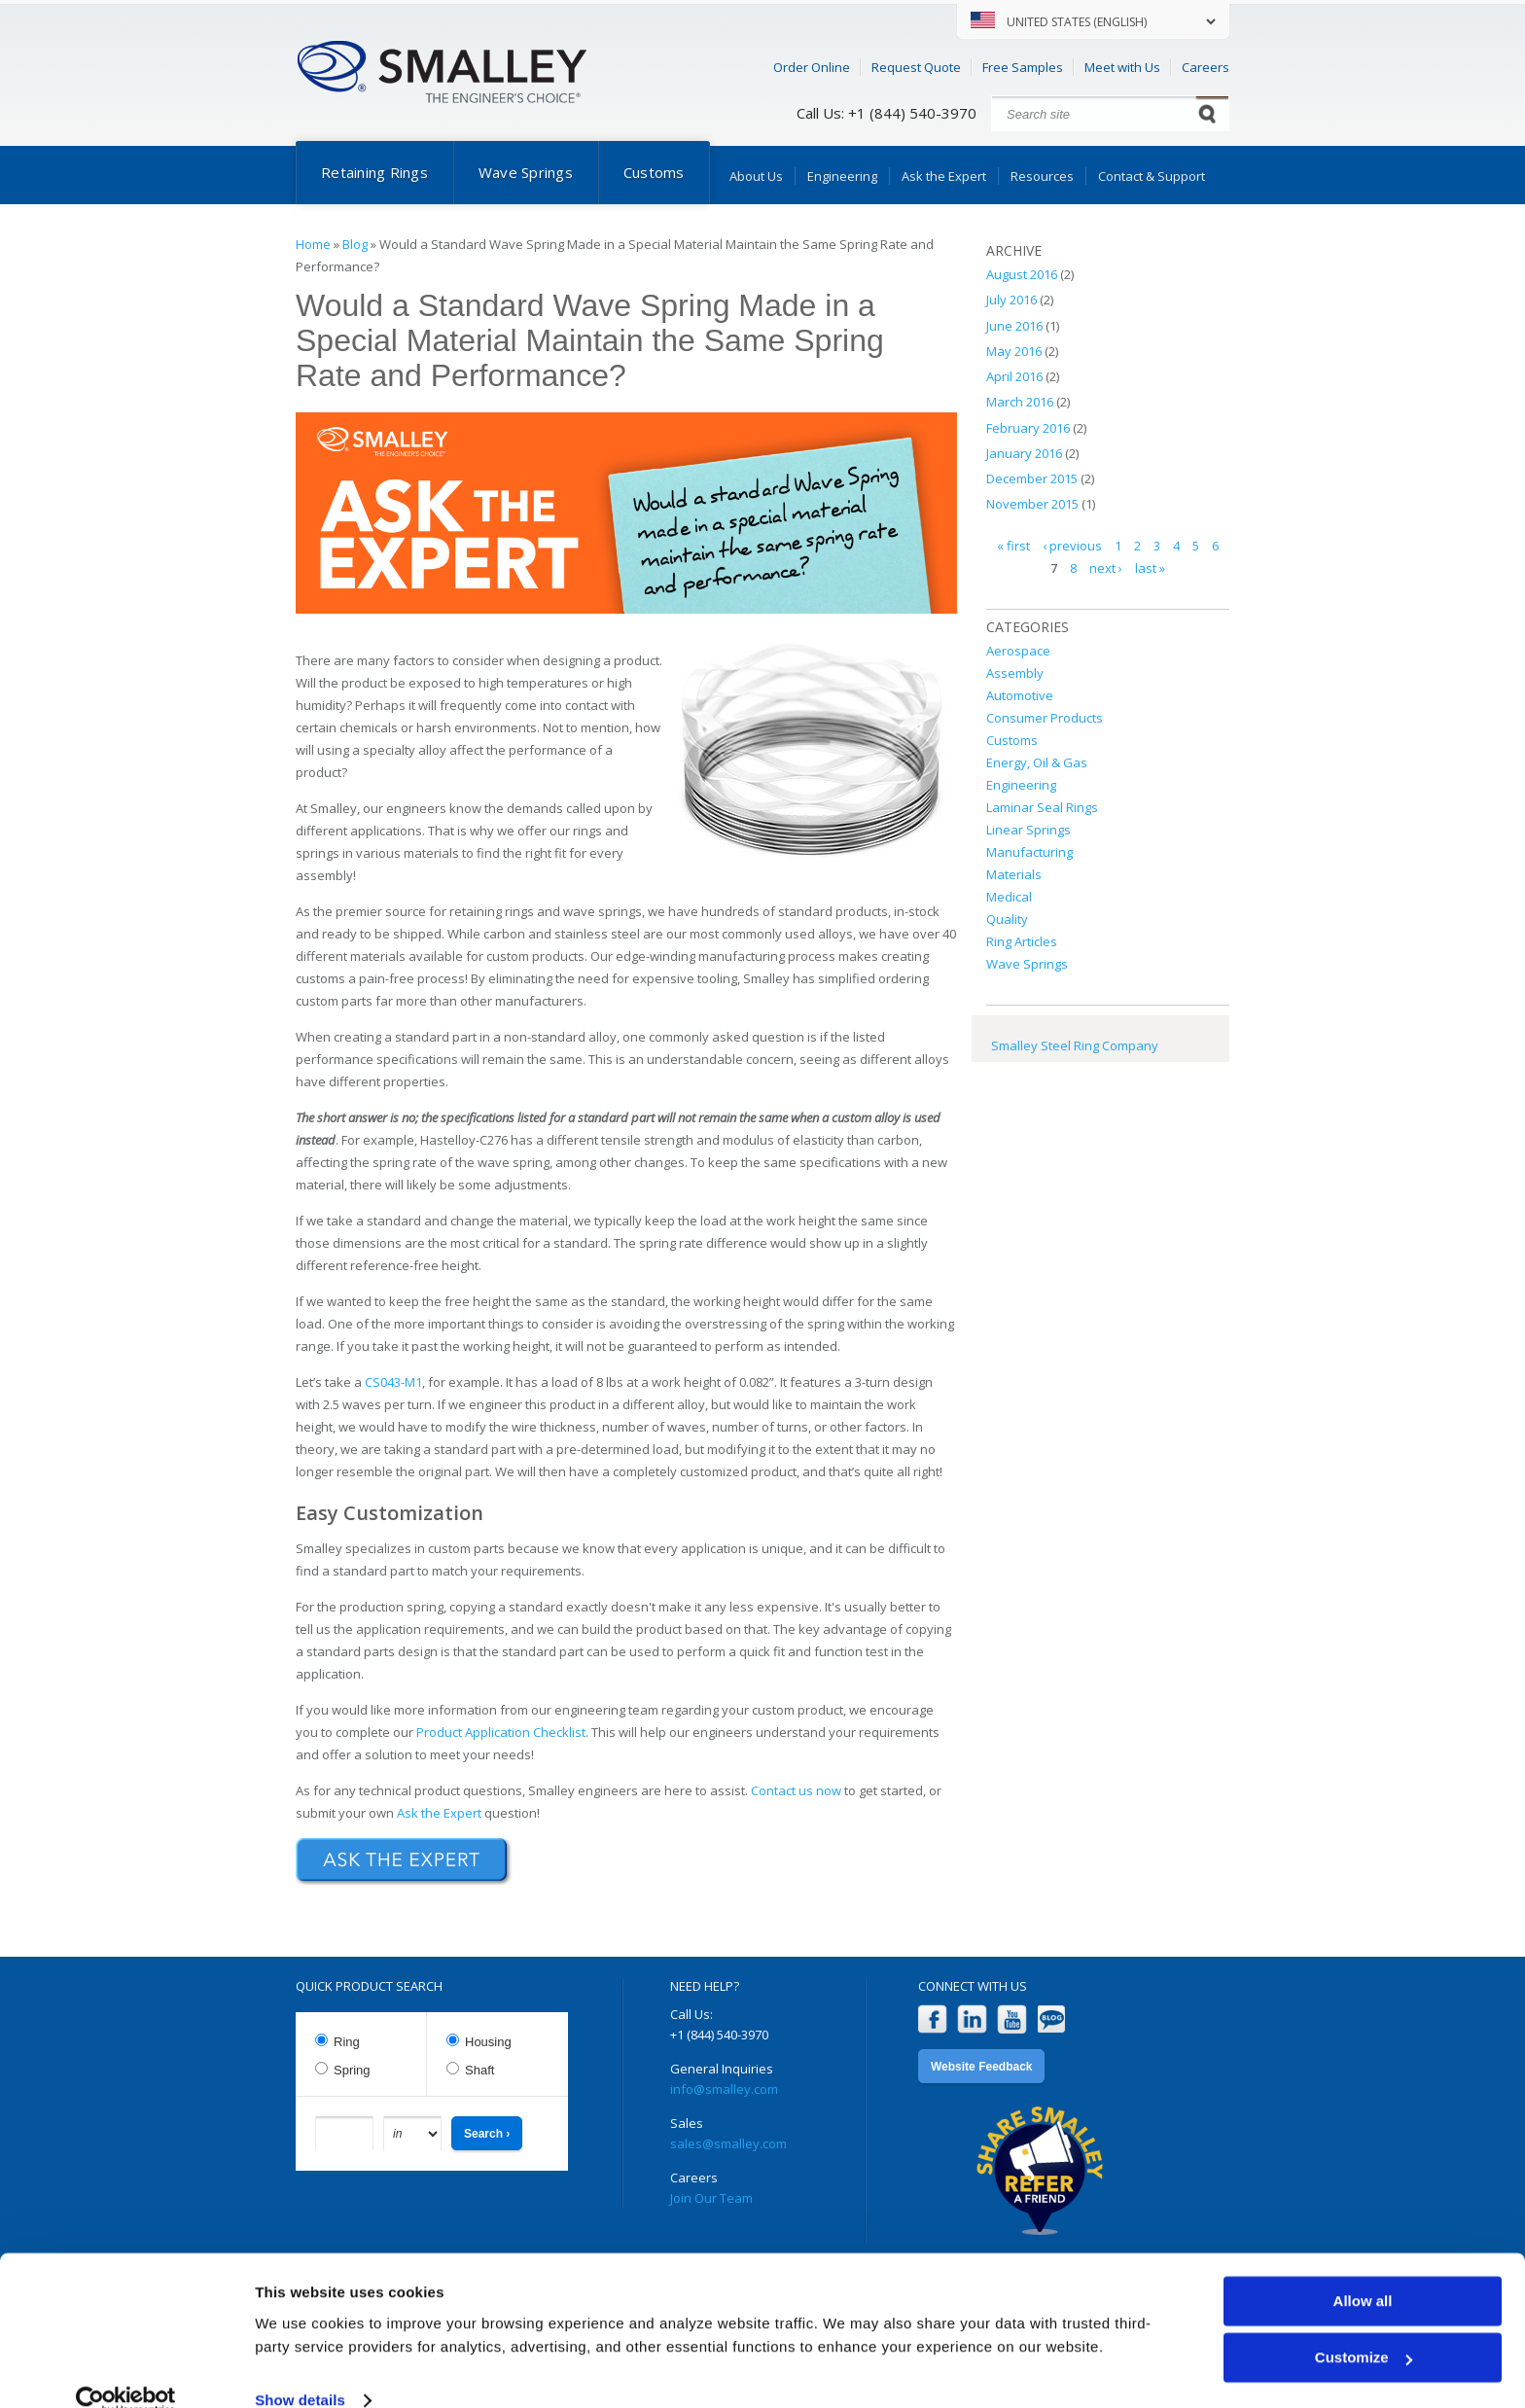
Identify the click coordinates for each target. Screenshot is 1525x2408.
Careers (1205, 67)
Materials (1014, 874)
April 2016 (1014, 376)
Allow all (1363, 2270)
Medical (1009, 896)
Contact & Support (1151, 176)
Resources (1042, 176)
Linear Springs (1028, 829)
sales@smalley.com (728, 2143)
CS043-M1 (393, 1382)
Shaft (479, 2070)
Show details (300, 2369)
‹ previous (1072, 545)
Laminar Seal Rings (1042, 807)
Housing (488, 2042)
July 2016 (1011, 299)
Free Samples (1022, 67)
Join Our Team (711, 2198)
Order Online (811, 67)
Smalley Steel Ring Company (1074, 1045)
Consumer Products (1044, 717)
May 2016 (1014, 351)
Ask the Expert (944, 176)
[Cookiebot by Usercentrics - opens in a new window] (126, 2370)
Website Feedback (981, 2066)
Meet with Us (1122, 67)
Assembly (1015, 673)
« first (1013, 545)
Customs (654, 172)
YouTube (1012, 2019)
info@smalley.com (724, 2089)
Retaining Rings (374, 172)
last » (1150, 568)
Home (313, 244)
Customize (1363, 2327)
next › (1105, 568)
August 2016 (1021, 274)
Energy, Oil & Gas (1036, 762)
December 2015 (1032, 478)
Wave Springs (526, 172)
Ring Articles (1021, 941)
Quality (1007, 919)
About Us (756, 176)
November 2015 (1032, 504)
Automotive (1019, 695)
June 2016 (1014, 326)
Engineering (842, 176)
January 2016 (1024, 453)
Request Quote (916, 67)
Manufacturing (1029, 852)
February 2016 (1028, 428)
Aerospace (1018, 650)
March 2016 (1019, 401)
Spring (352, 2070)
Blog (355, 244)
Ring (347, 2042)
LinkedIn (972, 2019)
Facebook (932, 2019)
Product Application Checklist (500, 1732)
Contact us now (796, 1790)
